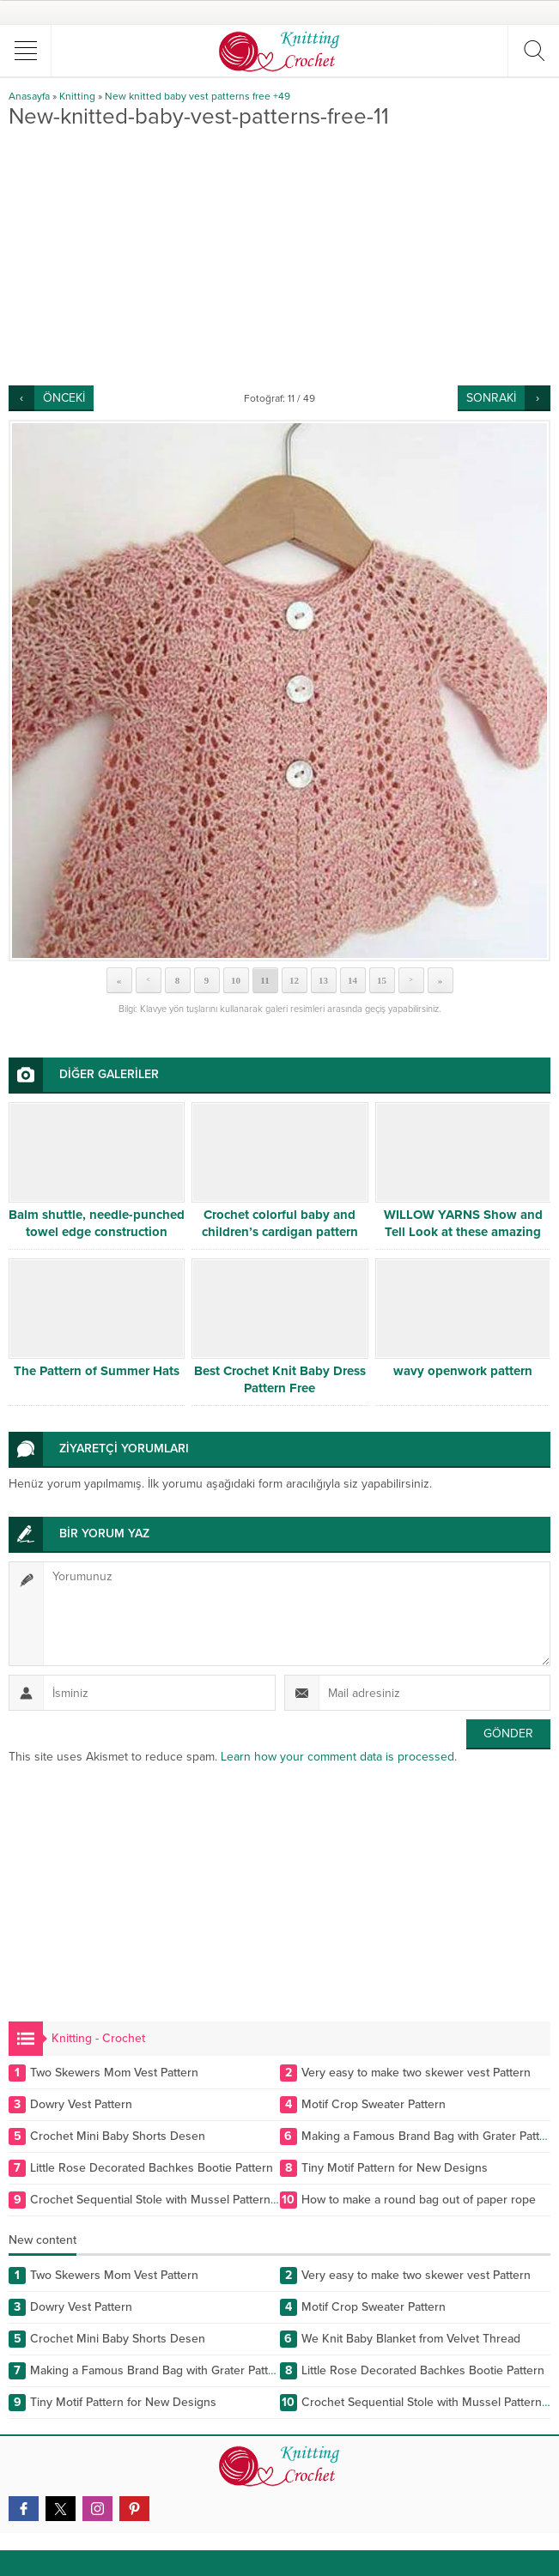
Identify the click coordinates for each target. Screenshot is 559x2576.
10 (235, 980)
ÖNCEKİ (64, 398)
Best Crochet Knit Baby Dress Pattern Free (280, 1379)
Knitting (77, 96)
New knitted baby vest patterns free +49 (197, 96)
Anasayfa (29, 96)
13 (323, 980)
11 (264, 980)
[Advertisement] (279, 256)
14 (352, 980)
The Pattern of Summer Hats (96, 1371)
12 (294, 980)
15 (381, 980)
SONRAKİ (491, 398)
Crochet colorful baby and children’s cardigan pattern (280, 1223)
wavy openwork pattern (462, 1371)
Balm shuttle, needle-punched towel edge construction (97, 1223)
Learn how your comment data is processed (337, 1756)
